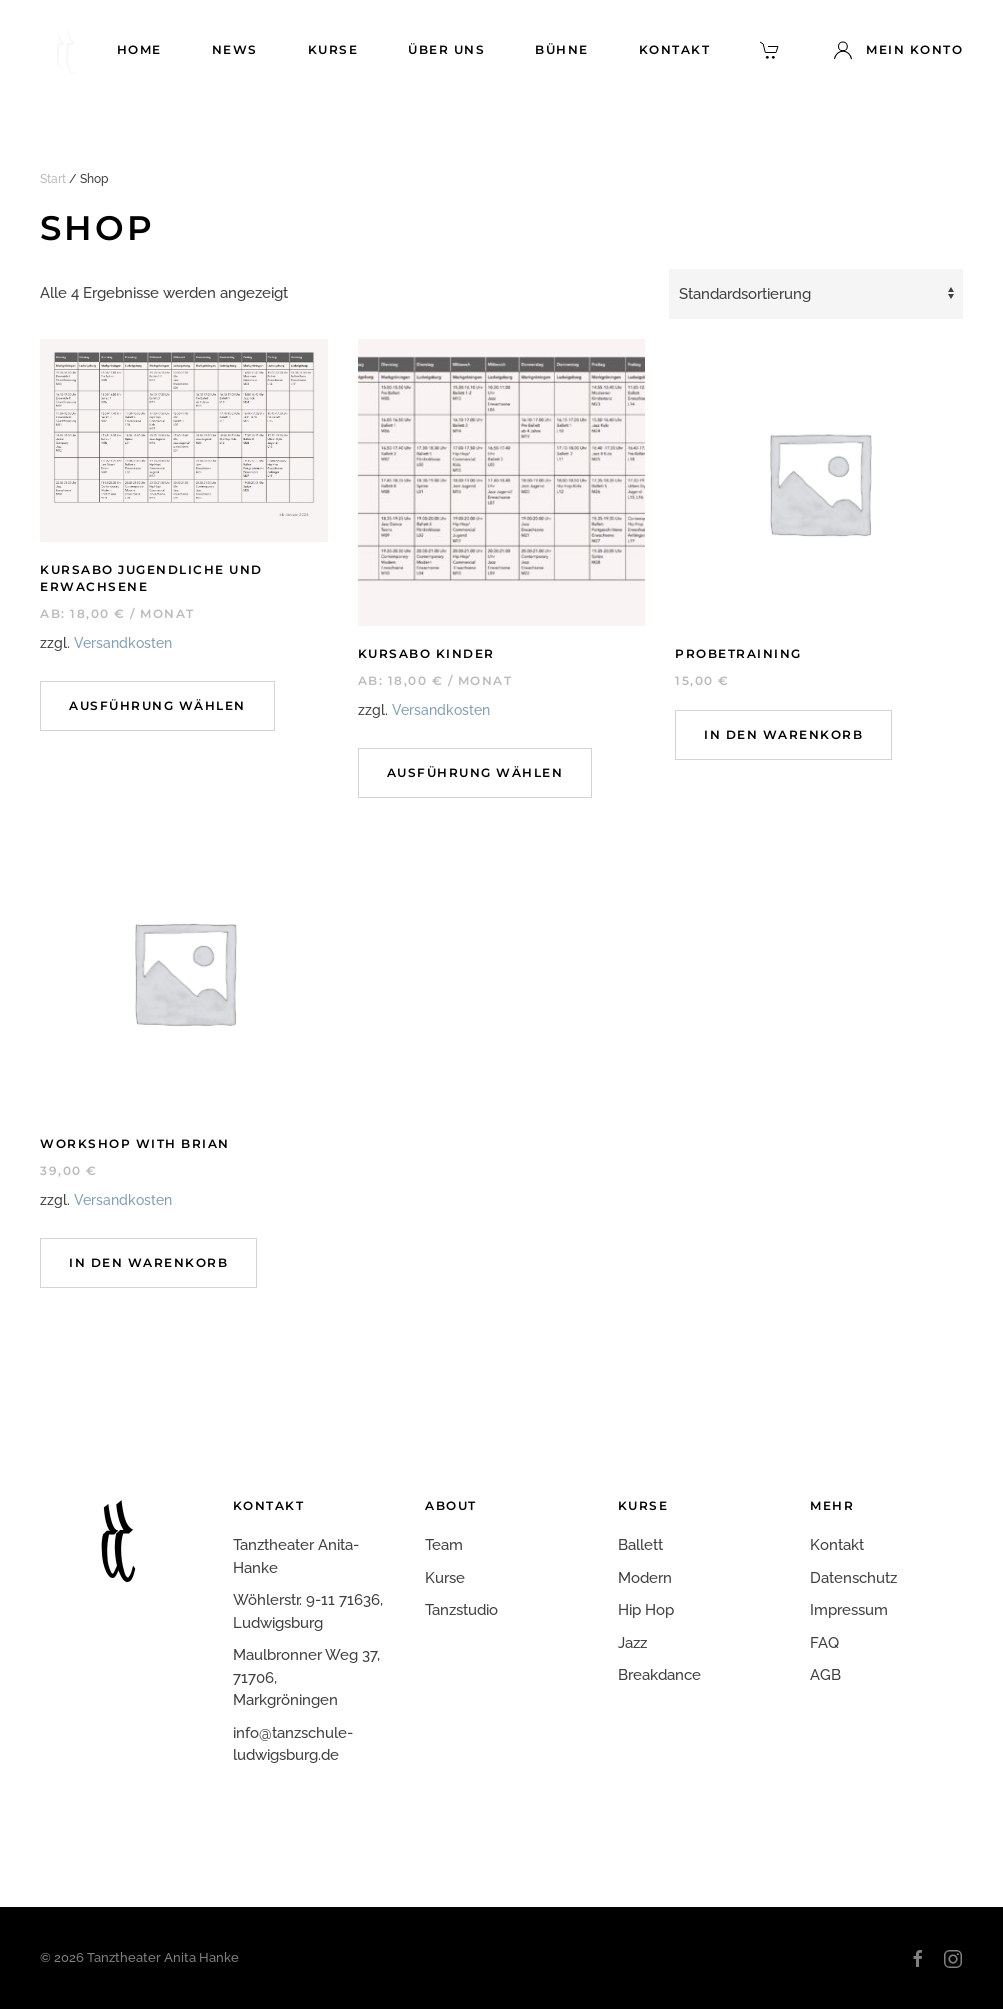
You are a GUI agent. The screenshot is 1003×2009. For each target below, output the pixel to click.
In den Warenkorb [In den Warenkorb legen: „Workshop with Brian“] (148, 1262)
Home (139, 49)
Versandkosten (123, 643)
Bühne (562, 49)
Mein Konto (898, 50)
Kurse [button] (333, 49)
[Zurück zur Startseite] (65, 50)
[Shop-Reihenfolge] (816, 294)
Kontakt (675, 49)
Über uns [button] (446, 49)
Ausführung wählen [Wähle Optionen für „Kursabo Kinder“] (475, 772)
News (235, 49)
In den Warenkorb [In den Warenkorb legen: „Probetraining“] (783, 734)
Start (53, 179)
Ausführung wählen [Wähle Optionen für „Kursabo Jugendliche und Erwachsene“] (157, 705)
